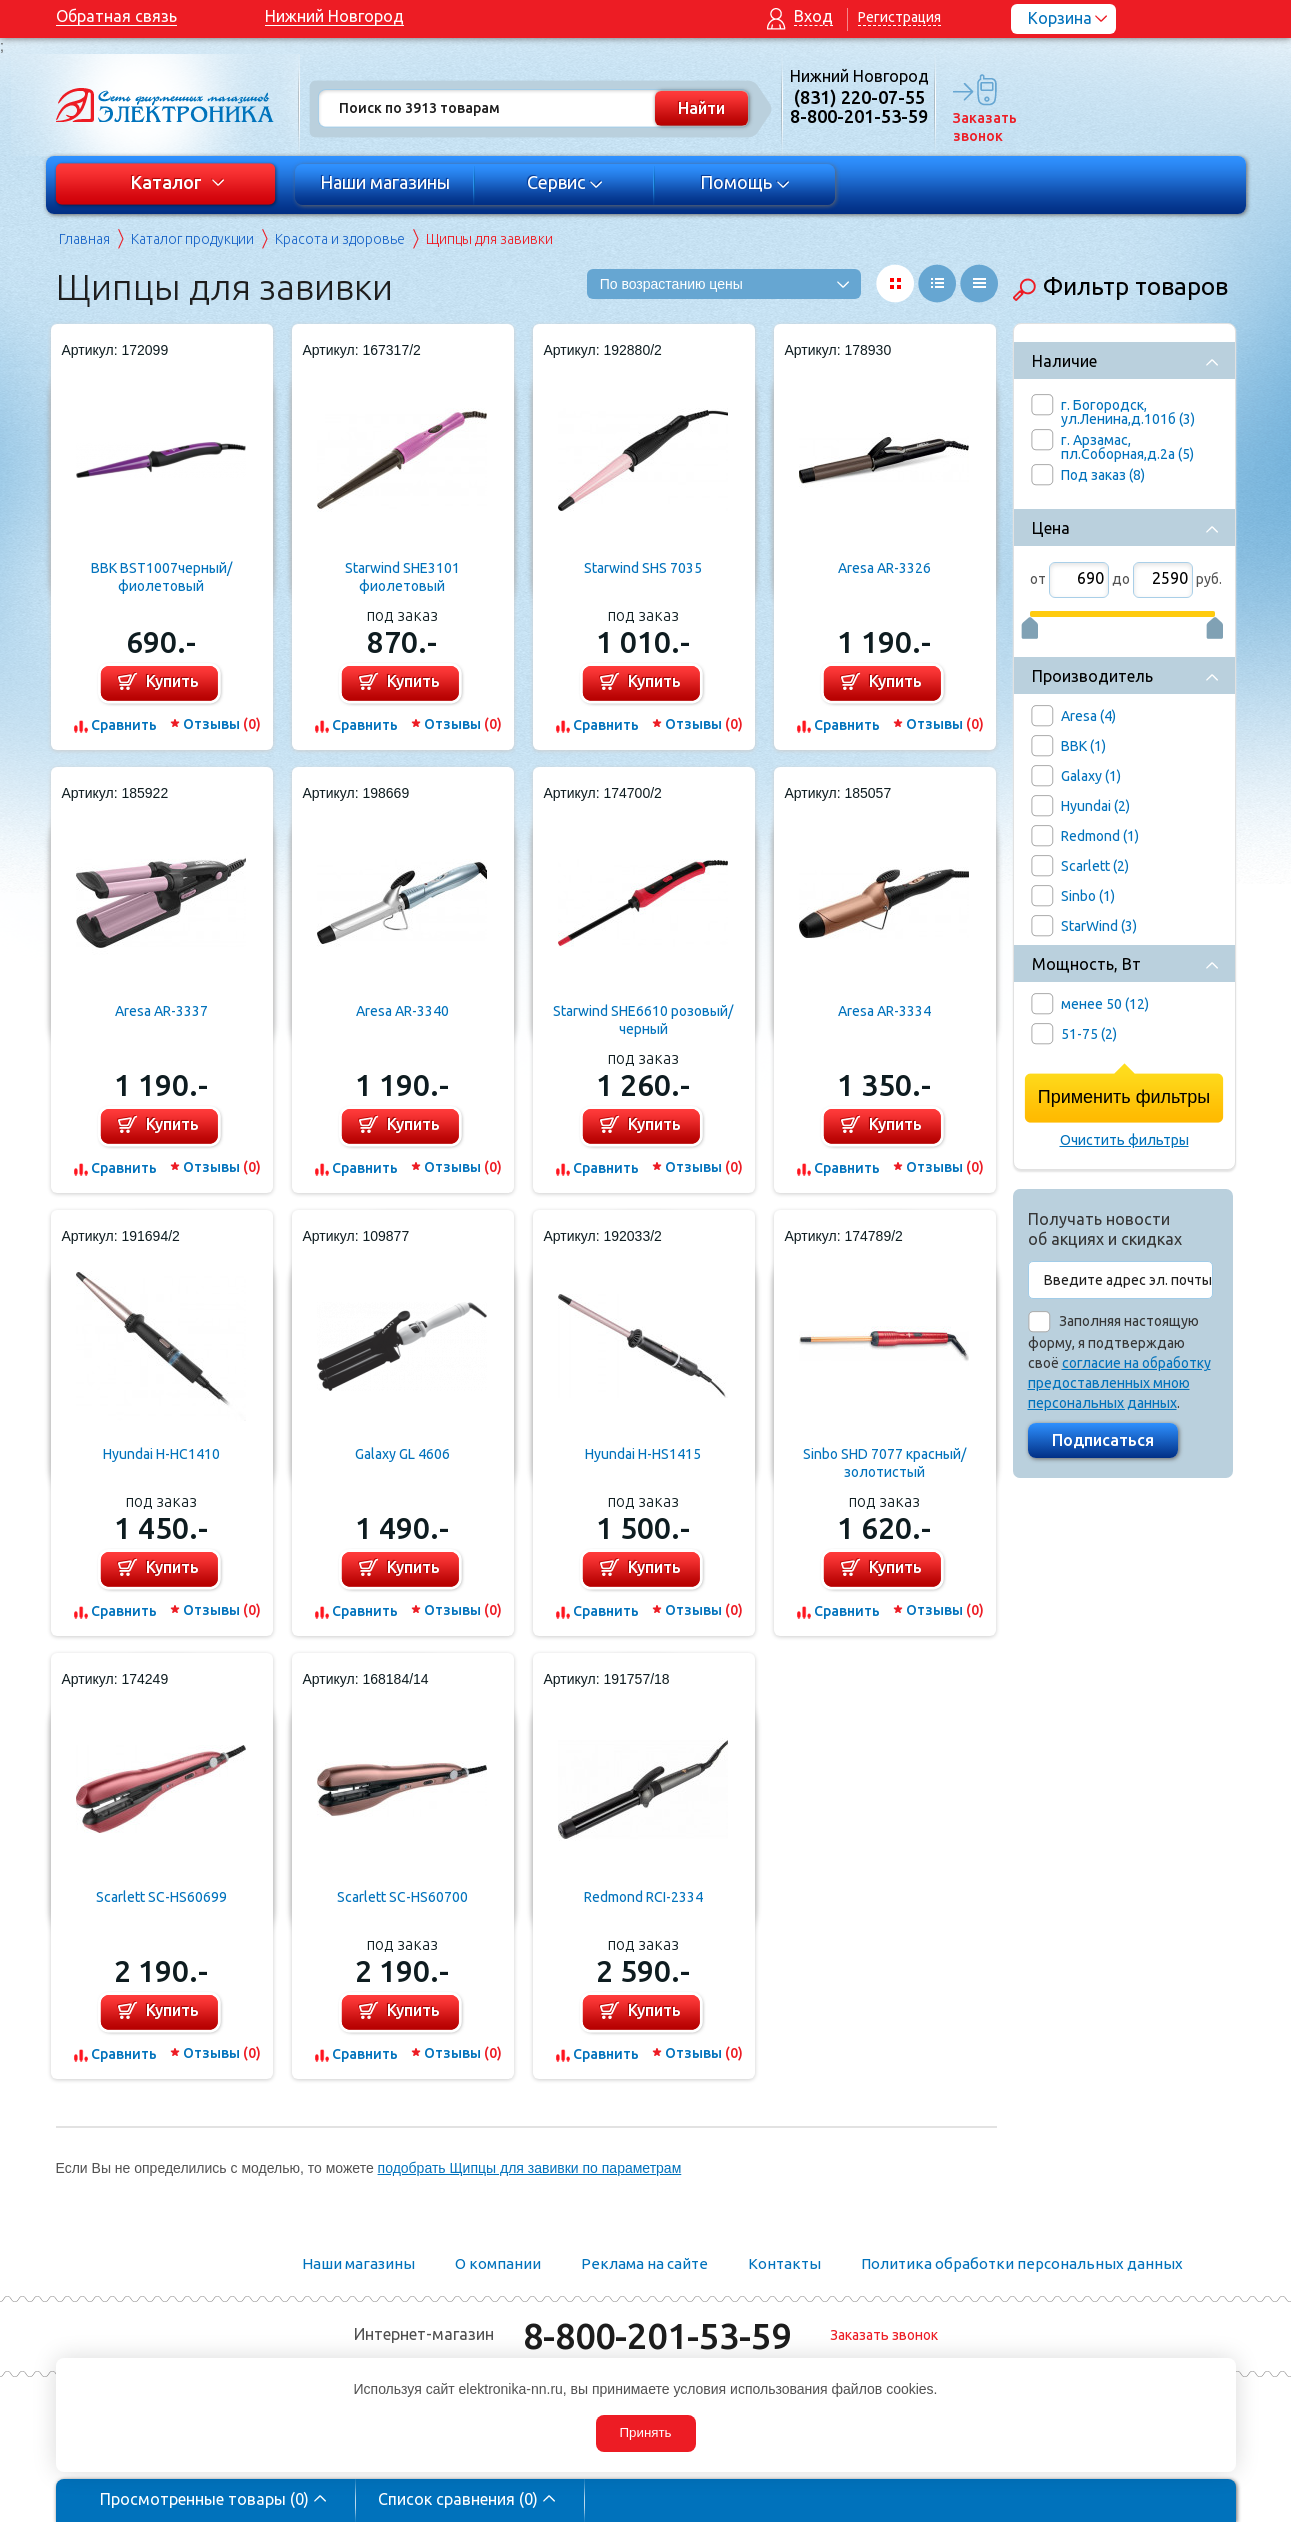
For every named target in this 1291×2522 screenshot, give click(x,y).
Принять (645, 2432)
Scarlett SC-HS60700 (402, 1897)
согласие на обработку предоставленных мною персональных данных (1119, 1383)
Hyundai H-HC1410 (161, 1454)
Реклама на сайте (644, 2263)
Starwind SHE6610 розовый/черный (643, 1020)
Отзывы (222, 724)
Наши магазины (385, 182)
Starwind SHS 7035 (643, 568)
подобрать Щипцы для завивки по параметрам (530, 2168)
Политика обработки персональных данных (1022, 2263)
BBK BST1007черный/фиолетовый (161, 577)
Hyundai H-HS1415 (643, 1454)
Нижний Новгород (334, 16)
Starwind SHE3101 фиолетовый (402, 577)
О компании (498, 2263)
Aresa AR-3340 (402, 1011)
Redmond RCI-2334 (643, 1897)
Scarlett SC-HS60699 (161, 1897)
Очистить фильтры (1124, 1140)
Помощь (744, 182)
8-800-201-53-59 (657, 2335)
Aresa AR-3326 (884, 568)
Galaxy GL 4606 (402, 1454)
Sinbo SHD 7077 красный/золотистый (884, 1463)
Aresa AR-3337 (161, 1011)
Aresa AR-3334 (884, 1011)
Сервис (564, 182)
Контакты (784, 2263)
